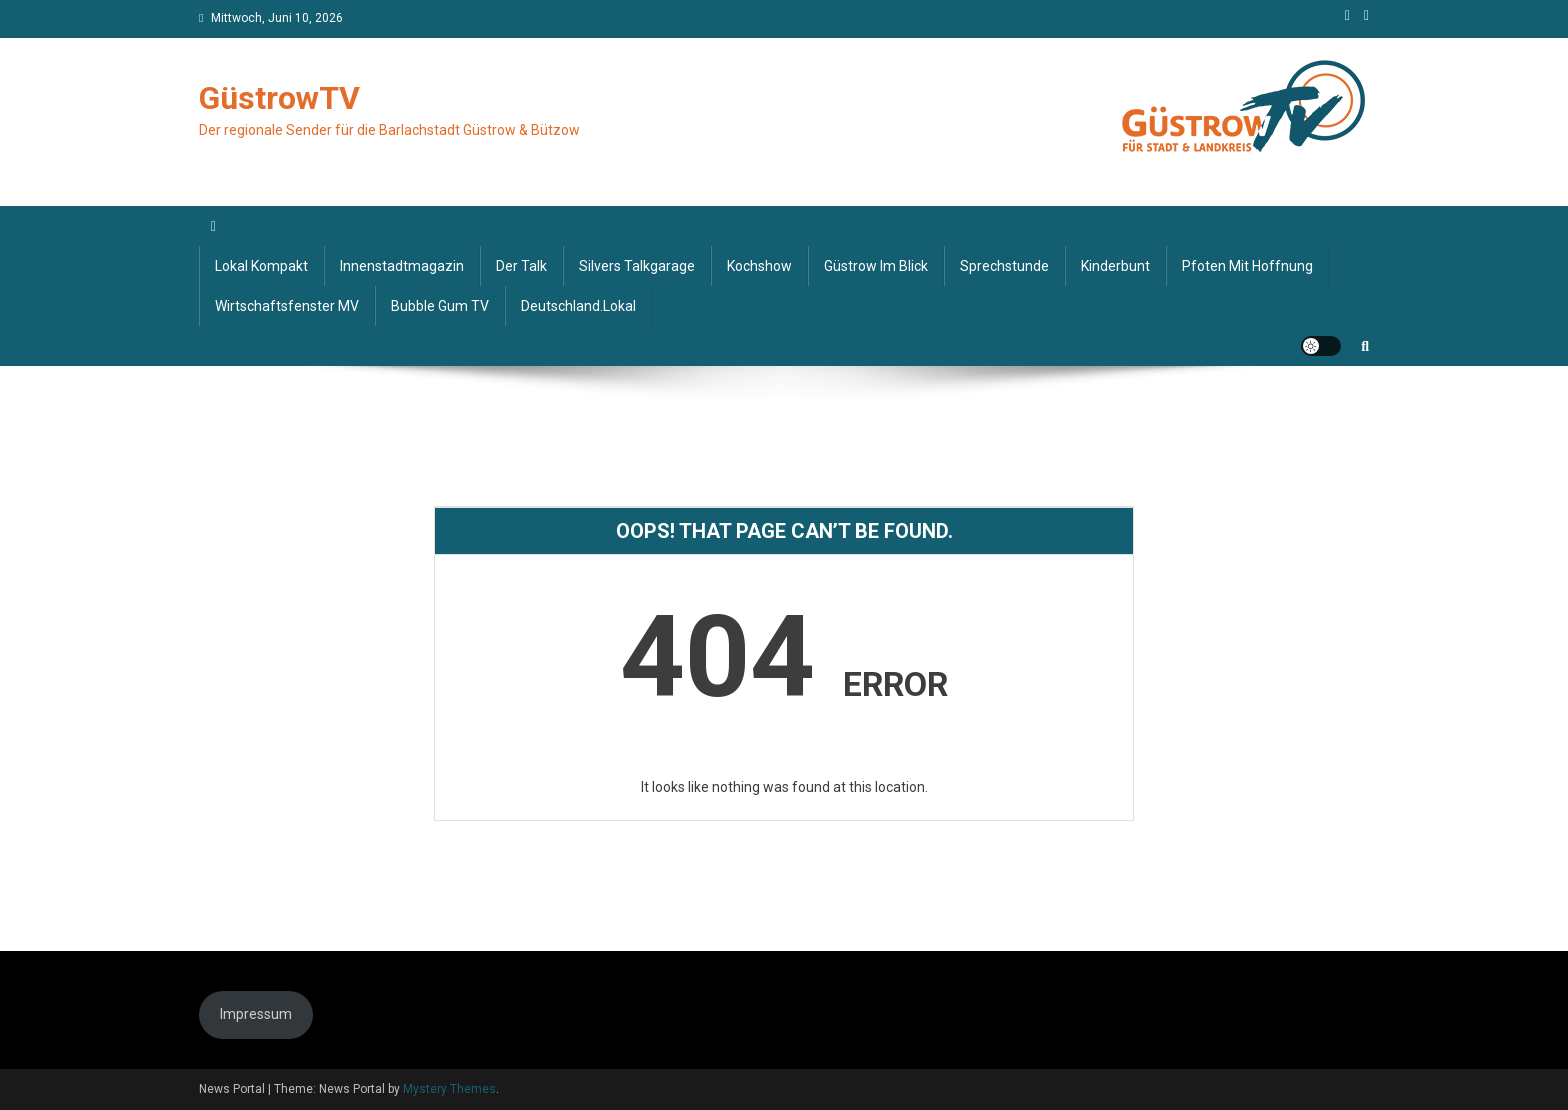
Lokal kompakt (261, 266)
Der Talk (521, 266)
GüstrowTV (279, 98)
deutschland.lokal (578, 306)
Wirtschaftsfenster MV (287, 306)
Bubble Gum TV (440, 306)
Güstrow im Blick (876, 266)
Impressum (256, 1014)
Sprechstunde (1004, 266)
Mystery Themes (449, 1089)
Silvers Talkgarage (637, 266)
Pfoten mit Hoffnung (1247, 266)
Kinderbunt (1115, 266)
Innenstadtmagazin (402, 266)
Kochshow (759, 266)
